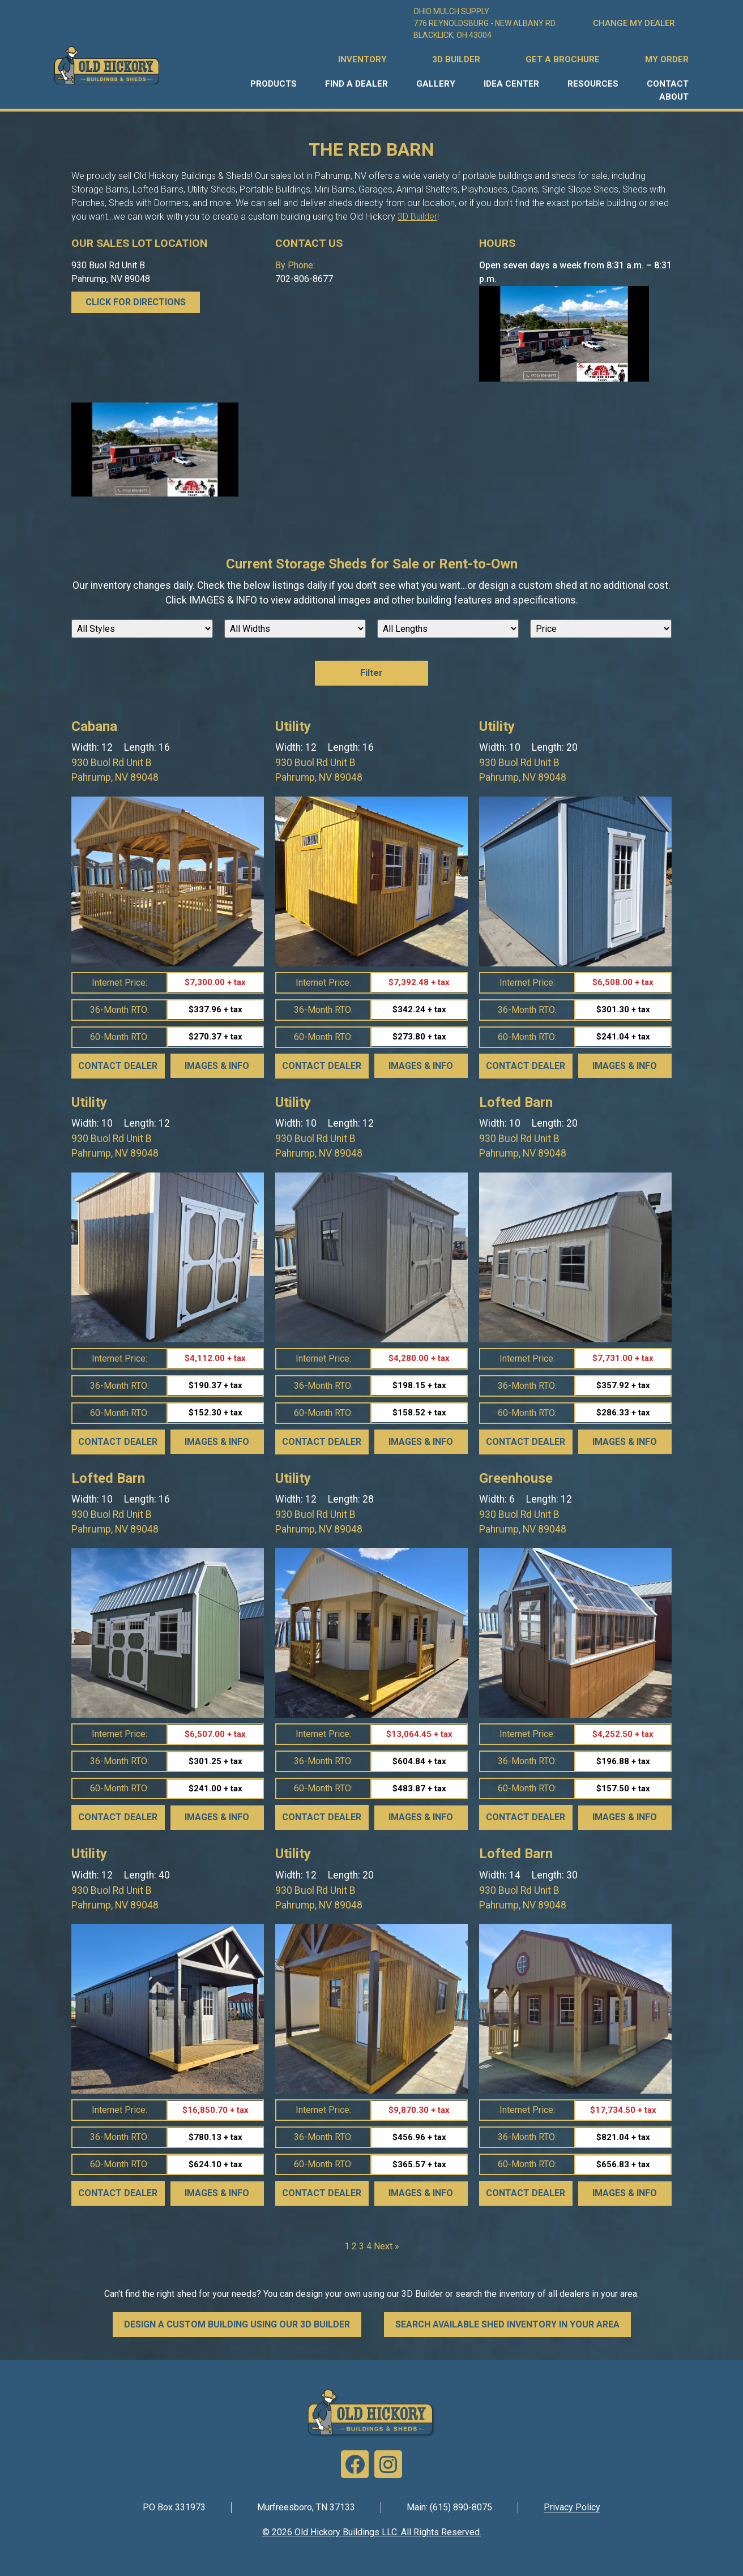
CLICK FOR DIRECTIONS (136, 302)
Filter (371, 672)
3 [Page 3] (361, 2246)
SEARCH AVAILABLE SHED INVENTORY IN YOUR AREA (507, 2324)
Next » (386, 2246)
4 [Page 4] (369, 2246)
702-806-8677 (304, 278)
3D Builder (417, 216)
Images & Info (217, 1065)
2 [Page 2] (354, 2246)
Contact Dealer (117, 1065)
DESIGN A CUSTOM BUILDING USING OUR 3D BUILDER (237, 2324)
